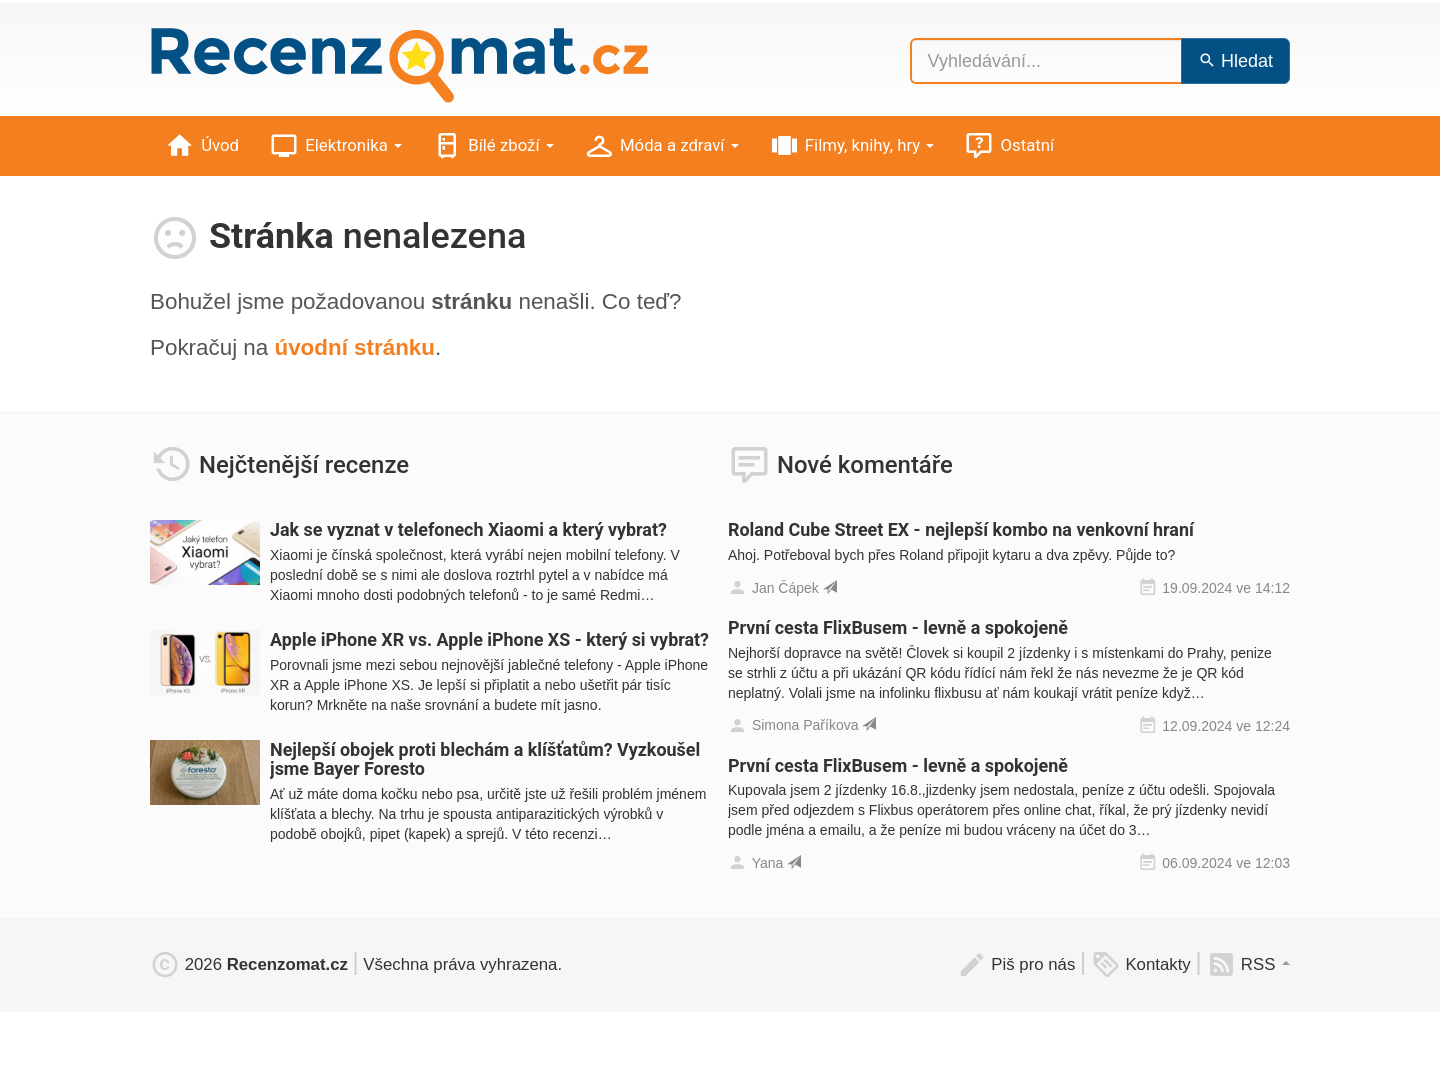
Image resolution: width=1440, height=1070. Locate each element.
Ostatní (1009, 146)
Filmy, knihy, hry (852, 146)
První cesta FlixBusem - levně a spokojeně (898, 627)
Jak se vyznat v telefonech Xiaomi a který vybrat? (468, 529)
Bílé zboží (493, 146)
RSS (1248, 964)
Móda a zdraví (661, 146)
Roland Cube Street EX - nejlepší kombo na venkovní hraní (961, 529)
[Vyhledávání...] (1046, 61)
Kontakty (1141, 964)
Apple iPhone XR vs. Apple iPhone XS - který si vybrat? (489, 639)
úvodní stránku (354, 347)
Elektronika (335, 146)
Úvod (202, 146)
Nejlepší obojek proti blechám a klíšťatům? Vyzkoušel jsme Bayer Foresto (485, 759)
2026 (249, 964)
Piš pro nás (1016, 964)
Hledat (1235, 61)
